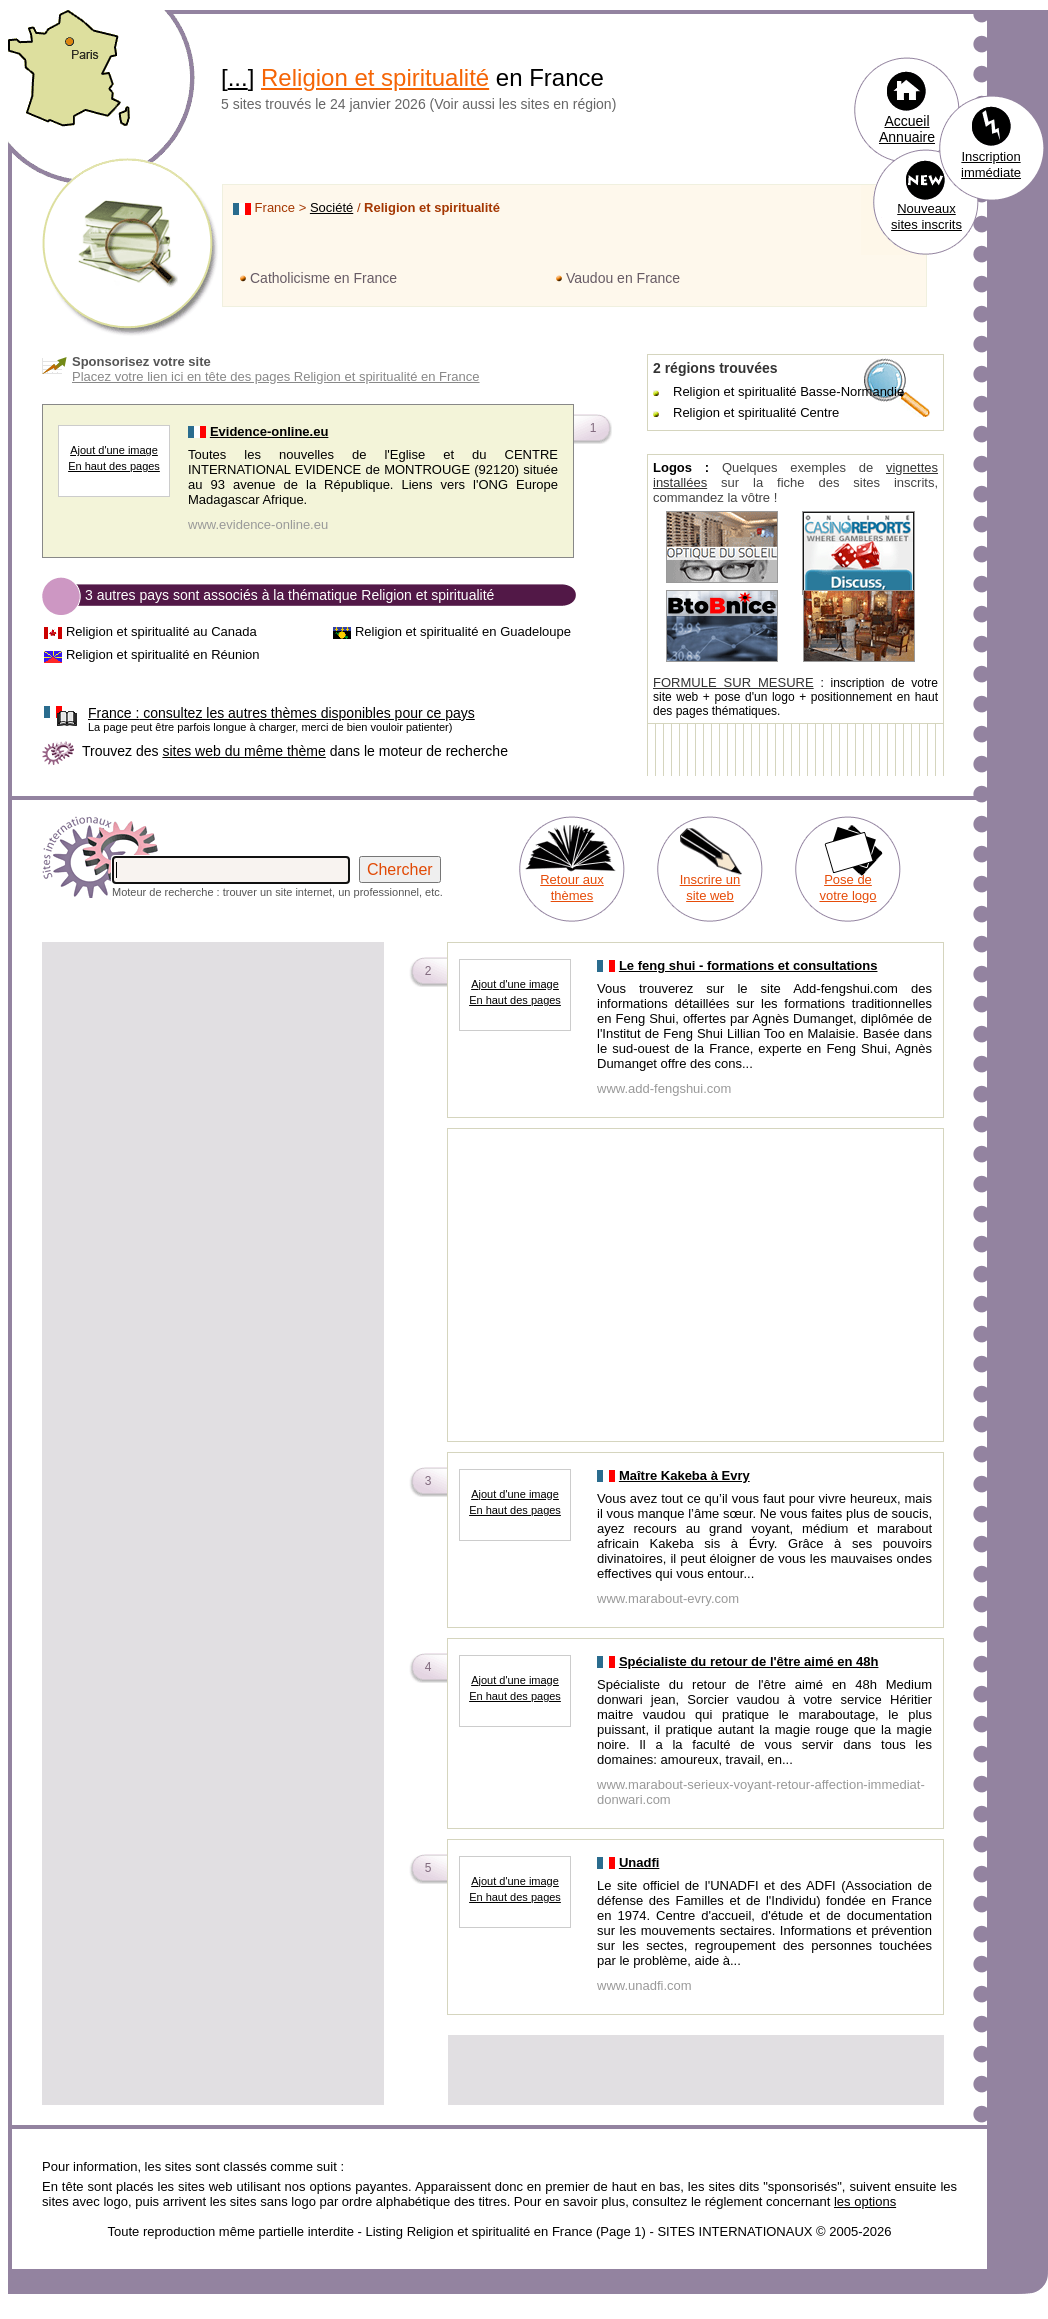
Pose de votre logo (847, 887)
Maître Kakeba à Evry (684, 1475)
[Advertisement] (213, 1085)
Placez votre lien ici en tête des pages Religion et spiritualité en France (276, 376)
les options (865, 2201)
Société (331, 207)
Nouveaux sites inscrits (926, 216)
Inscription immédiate (991, 164)
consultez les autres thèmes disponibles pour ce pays (281, 713)
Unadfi (639, 1862)
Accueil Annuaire (907, 129)
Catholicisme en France (323, 278)
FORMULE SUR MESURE (733, 682)
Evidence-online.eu (269, 431)
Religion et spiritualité (375, 77)
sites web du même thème (243, 751)
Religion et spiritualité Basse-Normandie (788, 391)
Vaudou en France (623, 278)
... (238, 77)
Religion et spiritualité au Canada (161, 631)
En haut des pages (114, 466)
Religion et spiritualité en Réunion (163, 654)
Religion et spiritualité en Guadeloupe (463, 631)
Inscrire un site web (710, 887)
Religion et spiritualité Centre (756, 412)
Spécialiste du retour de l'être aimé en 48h (749, 1661)
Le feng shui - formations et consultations (748, 965)
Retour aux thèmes (572, 887)
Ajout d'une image (114, 450)
